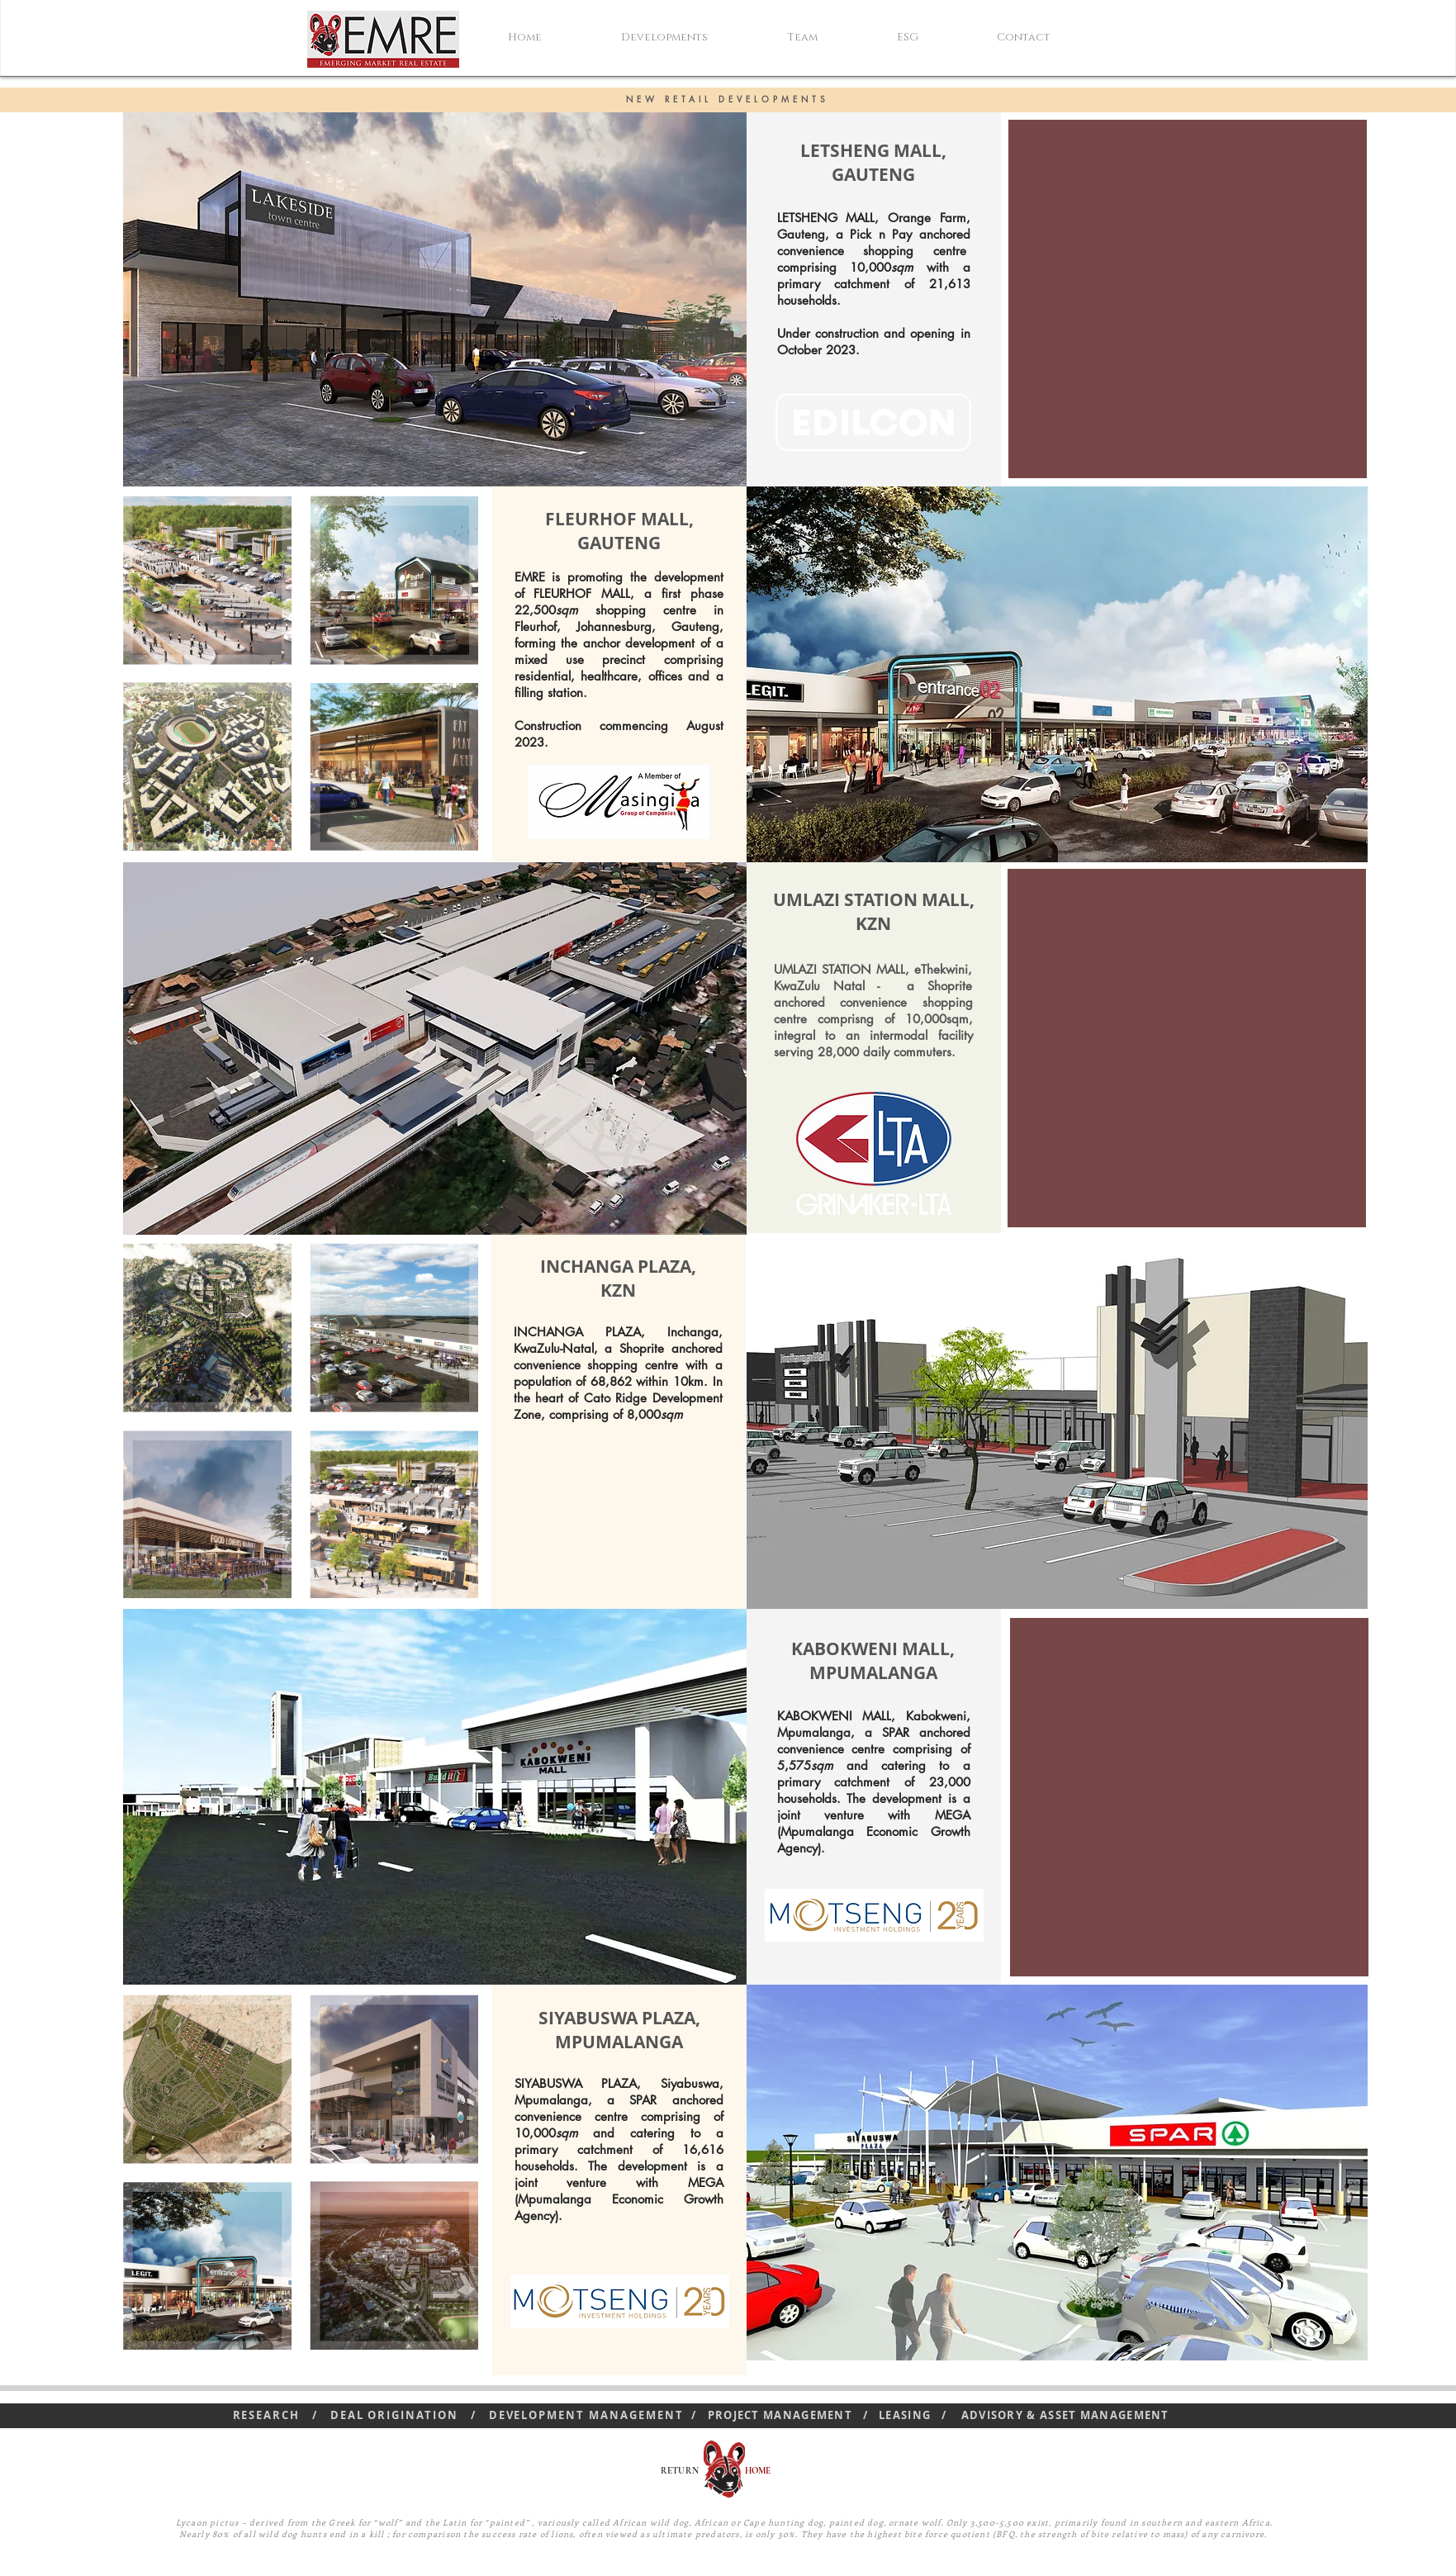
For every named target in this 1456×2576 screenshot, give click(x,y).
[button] (692, 37)
